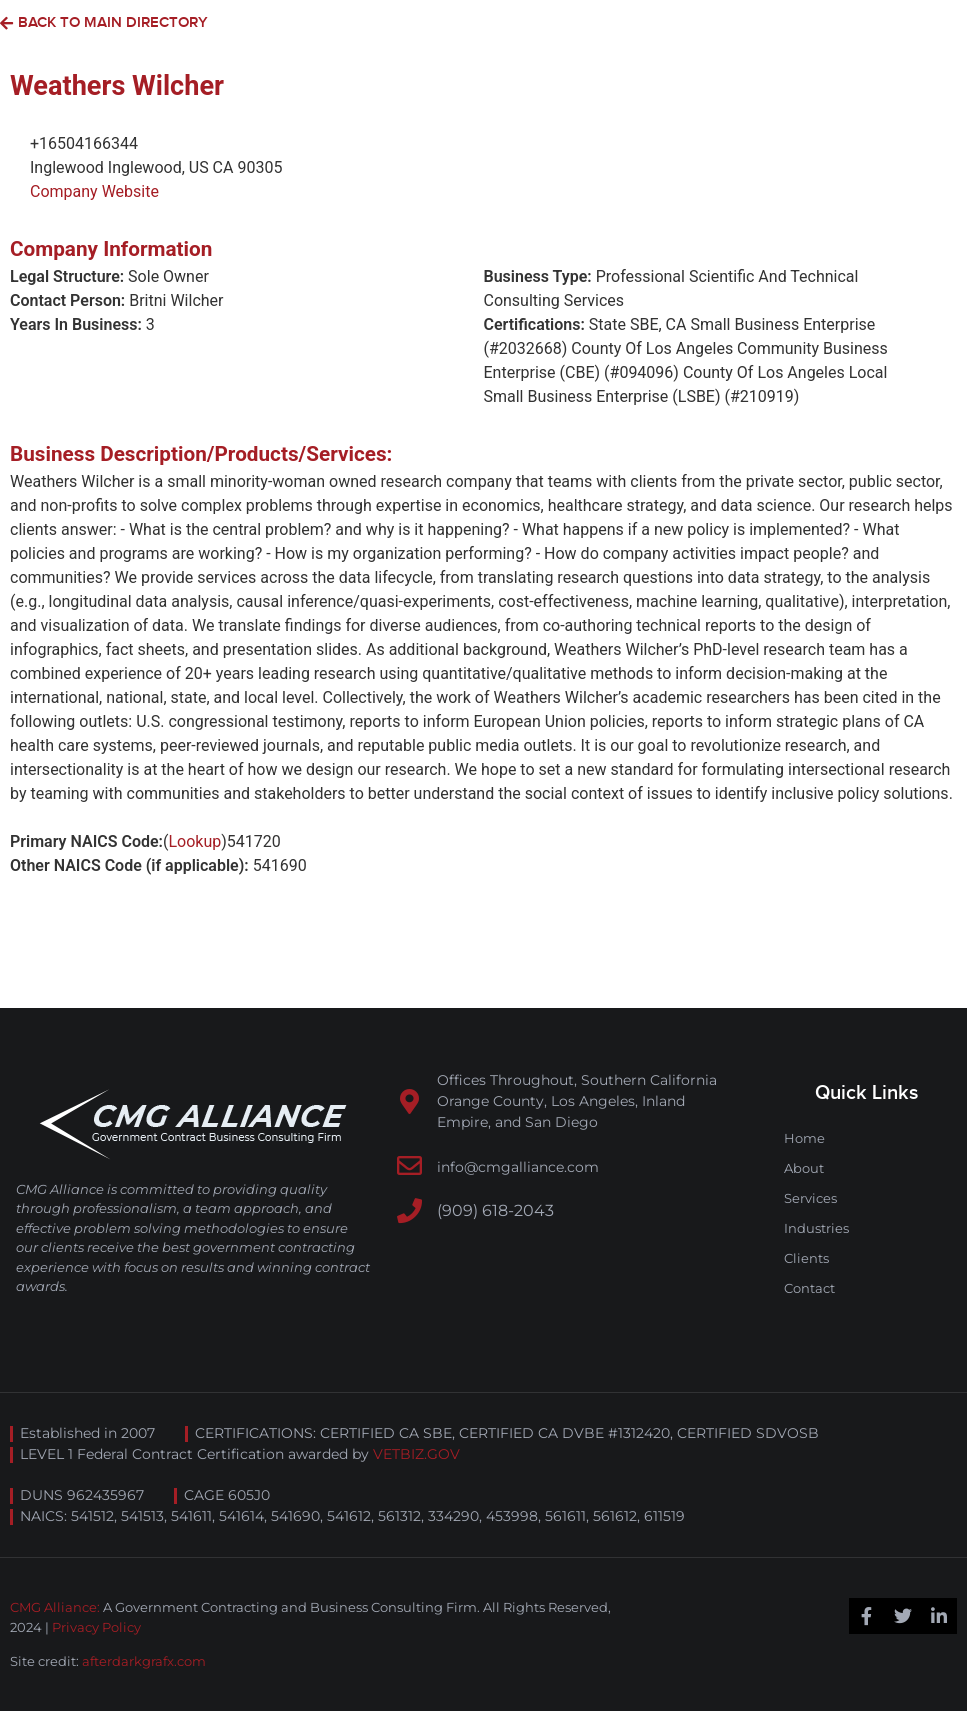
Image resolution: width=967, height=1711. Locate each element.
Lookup (194, 841)
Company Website (94, 191)
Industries (816, 1228)
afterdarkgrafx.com (144, 1661)
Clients (806, 1258)
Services (810, 1198)
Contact (809, 1288)
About (804, 1168)
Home (804, 1138)
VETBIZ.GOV (416, 1454)
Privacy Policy (96, 1627)
